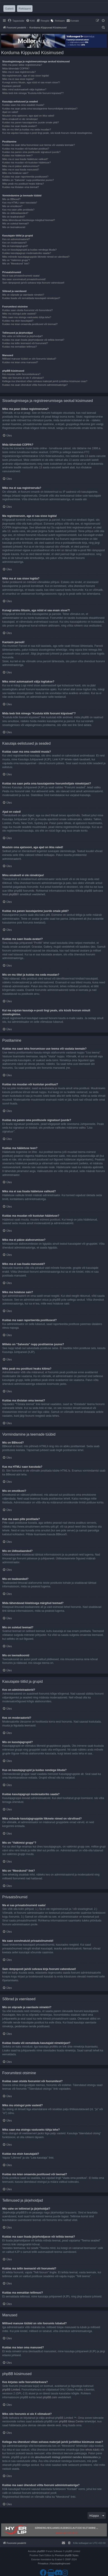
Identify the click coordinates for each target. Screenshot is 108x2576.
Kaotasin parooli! (11, 86)
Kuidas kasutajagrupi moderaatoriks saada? (26, 253)
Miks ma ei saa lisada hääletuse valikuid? (25, 159)
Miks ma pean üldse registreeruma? (22, 64)
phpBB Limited (11, 2389)
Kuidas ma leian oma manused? (20, 362)
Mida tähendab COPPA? (16, 68)
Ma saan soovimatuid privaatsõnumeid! (24, 279)
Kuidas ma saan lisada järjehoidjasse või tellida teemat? (33, 339)
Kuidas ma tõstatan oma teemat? (20, 187)
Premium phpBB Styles (66, 2555)
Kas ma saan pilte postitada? (18, 209)
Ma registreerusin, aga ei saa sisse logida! (25, 75)
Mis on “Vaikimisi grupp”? (16, 260)
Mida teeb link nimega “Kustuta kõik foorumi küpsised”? (33, 93)
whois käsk (92, 2449)
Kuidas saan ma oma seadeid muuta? (23, 105)
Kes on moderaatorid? (14, 242)
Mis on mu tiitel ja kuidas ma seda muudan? (26, 129)
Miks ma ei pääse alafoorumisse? (20, 166)
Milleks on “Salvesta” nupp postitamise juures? (28, 180)
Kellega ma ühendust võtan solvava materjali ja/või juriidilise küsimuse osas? (44, 381)
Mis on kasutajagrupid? (15, 246)
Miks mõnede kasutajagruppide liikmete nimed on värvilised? (36, 256)
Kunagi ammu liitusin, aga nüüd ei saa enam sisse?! (31, 82)
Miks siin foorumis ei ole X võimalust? (23, 377)
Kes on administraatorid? (16, 239)
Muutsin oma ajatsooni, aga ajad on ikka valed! (28, 115)
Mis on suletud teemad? (15, 223)
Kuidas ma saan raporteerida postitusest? (25, 176)
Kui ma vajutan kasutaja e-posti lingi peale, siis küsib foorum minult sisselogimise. (47, 133)
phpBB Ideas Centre (71, 2421)
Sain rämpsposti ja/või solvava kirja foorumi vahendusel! (33, 282)
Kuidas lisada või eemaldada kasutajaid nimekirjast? (31, 298)
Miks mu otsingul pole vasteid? (19, 313)
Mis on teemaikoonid (13, 227)
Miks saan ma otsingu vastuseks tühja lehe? (26, 317)
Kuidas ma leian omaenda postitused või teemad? (30, 324)
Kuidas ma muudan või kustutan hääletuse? (26, 162)
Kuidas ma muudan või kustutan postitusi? (25, 148)
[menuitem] (16, 20)
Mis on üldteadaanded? (15, 213)
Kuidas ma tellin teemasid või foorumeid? (25, 343)
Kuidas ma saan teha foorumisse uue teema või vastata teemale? (38, 145)
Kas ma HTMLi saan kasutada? (19, 202)
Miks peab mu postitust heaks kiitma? (23, 183)
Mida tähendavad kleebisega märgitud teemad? (28, 220)
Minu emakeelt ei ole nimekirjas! (20, 119)
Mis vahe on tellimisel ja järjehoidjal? (22, 336)
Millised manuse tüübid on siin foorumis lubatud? (29, 358)
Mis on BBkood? (11, 199)
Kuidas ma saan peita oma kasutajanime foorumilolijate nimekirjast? (40, 108)
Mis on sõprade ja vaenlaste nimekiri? (23, 294)
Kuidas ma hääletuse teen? (17, 155)
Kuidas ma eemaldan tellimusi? (19, 346)
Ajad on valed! (10, 112)
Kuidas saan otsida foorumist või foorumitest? (27, 310)
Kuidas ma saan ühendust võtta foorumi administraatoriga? (35, 384)
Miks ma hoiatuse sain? (15, 173)
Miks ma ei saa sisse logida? (18, 79)
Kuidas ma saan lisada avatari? (19, 126)
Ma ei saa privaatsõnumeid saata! (21, 275)
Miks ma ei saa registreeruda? (19, 72)
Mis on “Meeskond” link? (15, 263)
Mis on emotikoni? (12, 206)
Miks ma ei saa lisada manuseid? (20, 169)
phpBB (13, 894)
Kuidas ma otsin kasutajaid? (17, 320)
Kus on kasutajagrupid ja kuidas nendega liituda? (29, 249)
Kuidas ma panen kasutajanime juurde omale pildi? (30, 122)
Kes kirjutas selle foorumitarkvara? (21, 374)
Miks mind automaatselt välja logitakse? (24, 89)
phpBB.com (50, 2397)
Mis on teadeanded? (13, 216)
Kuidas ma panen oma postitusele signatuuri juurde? (31, 152)
